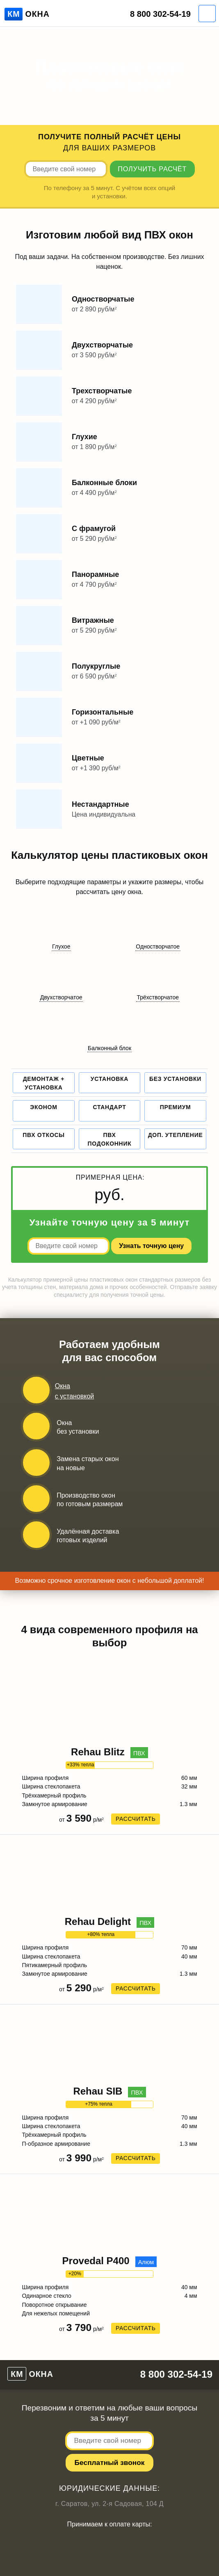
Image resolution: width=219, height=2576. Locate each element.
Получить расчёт (152, 168)
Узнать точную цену (151, 1245)
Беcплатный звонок (110, 2462)
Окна (27, 13)
